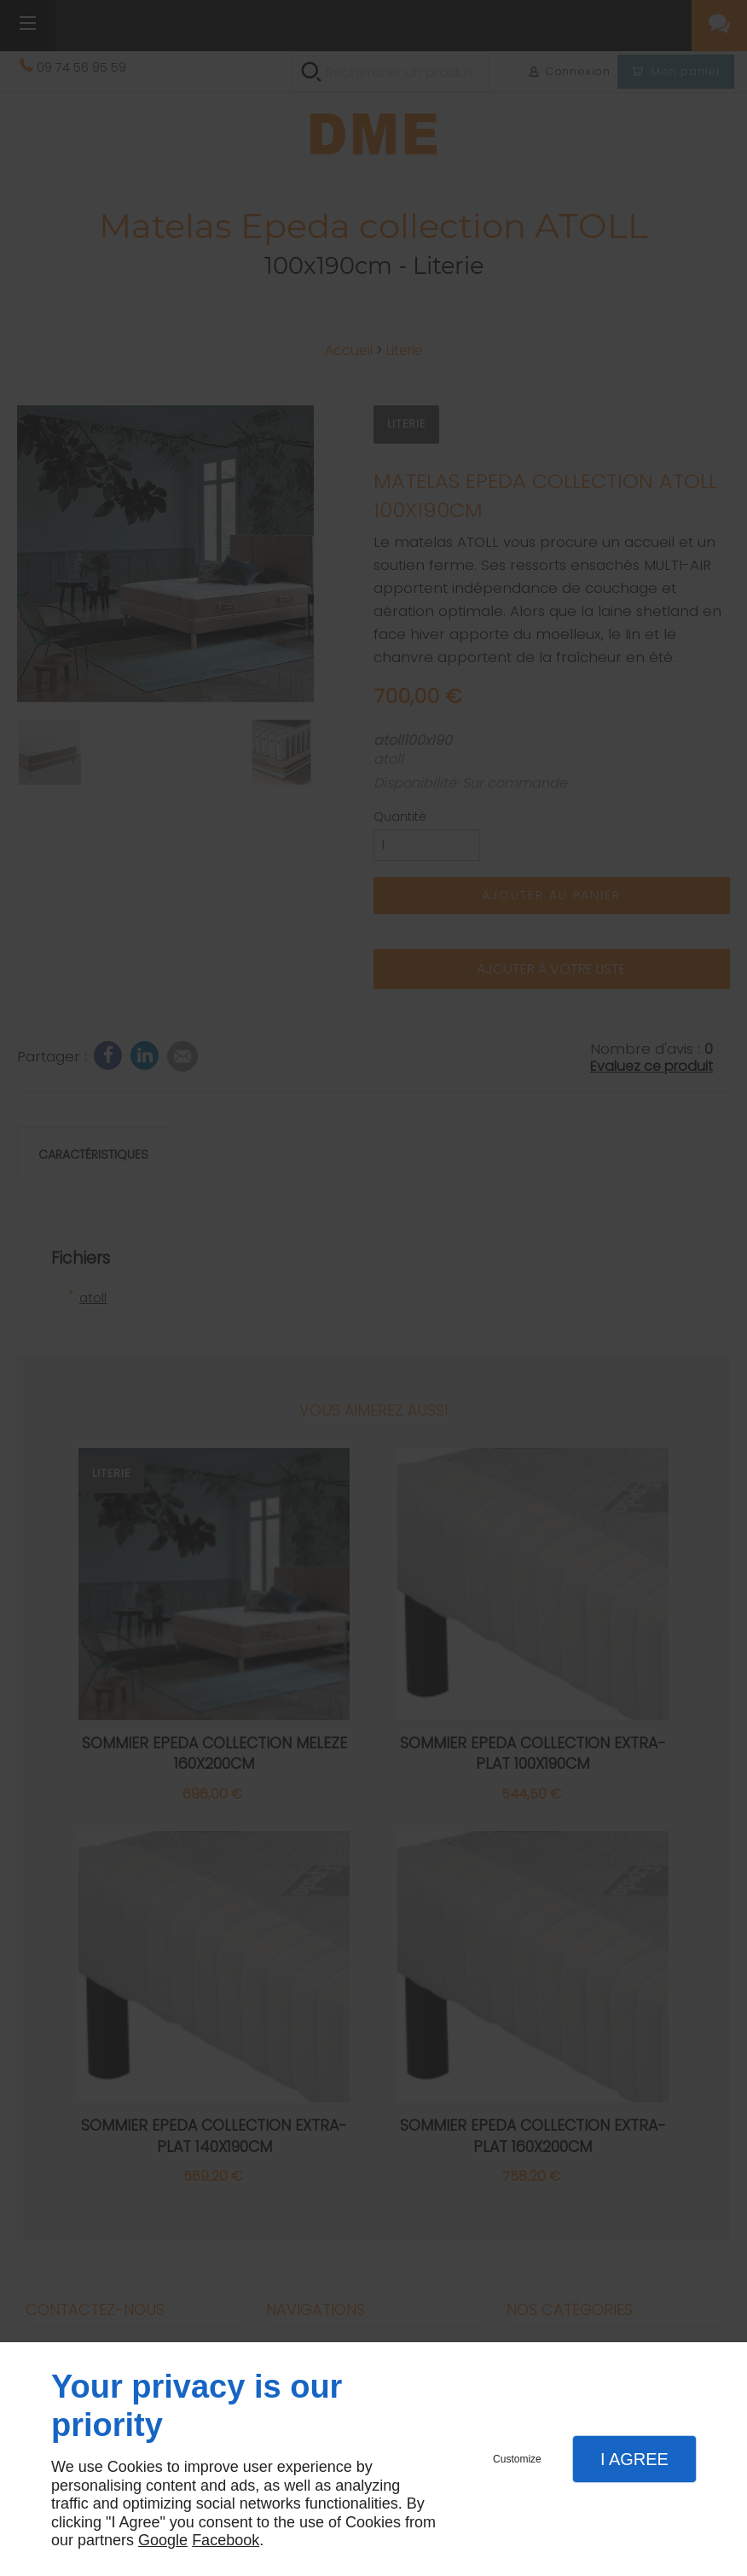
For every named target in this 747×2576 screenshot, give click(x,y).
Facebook (225, 2540)
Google (163, 2540)
